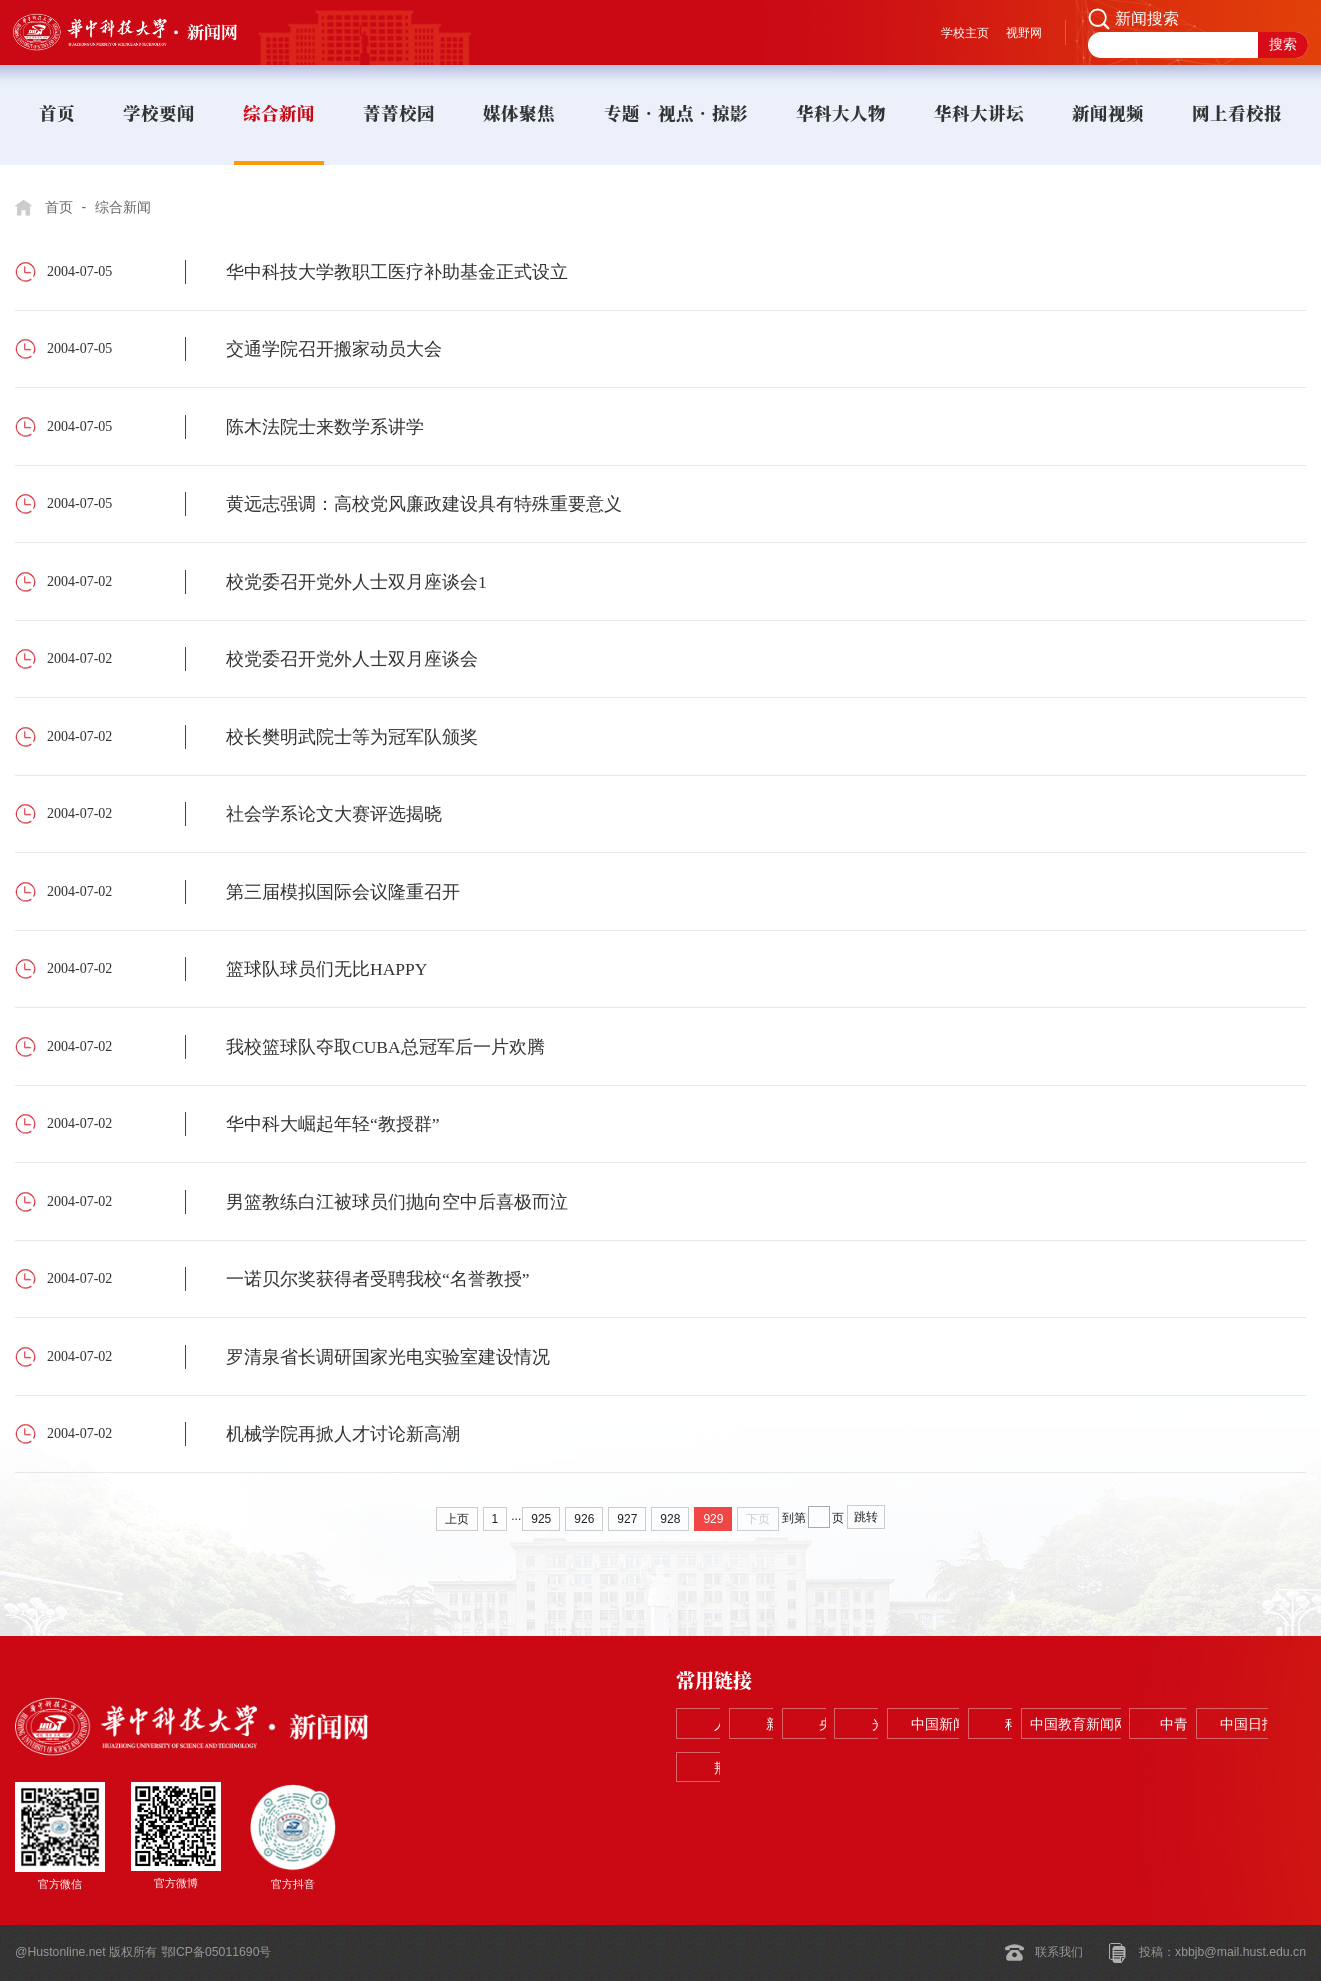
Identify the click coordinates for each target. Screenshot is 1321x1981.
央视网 (987, 1724)
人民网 (735, 1724)
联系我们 (1059, 1952)
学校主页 (965, 33)
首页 (59, 207)
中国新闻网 (1239, 1724)
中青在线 (987, 1768)
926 (584, 1519)
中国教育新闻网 (861, 1768)
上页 (457, 1519)
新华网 (861, 1724)
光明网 (1113, 1724)
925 (541, 1519)
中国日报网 (1113, 1768)
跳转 (866, 1517)
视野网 (1024, 33)
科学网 (735, 1768)
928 (670, 1519)
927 (627, 1519)
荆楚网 (1239, 1768)
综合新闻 (123, 207)
